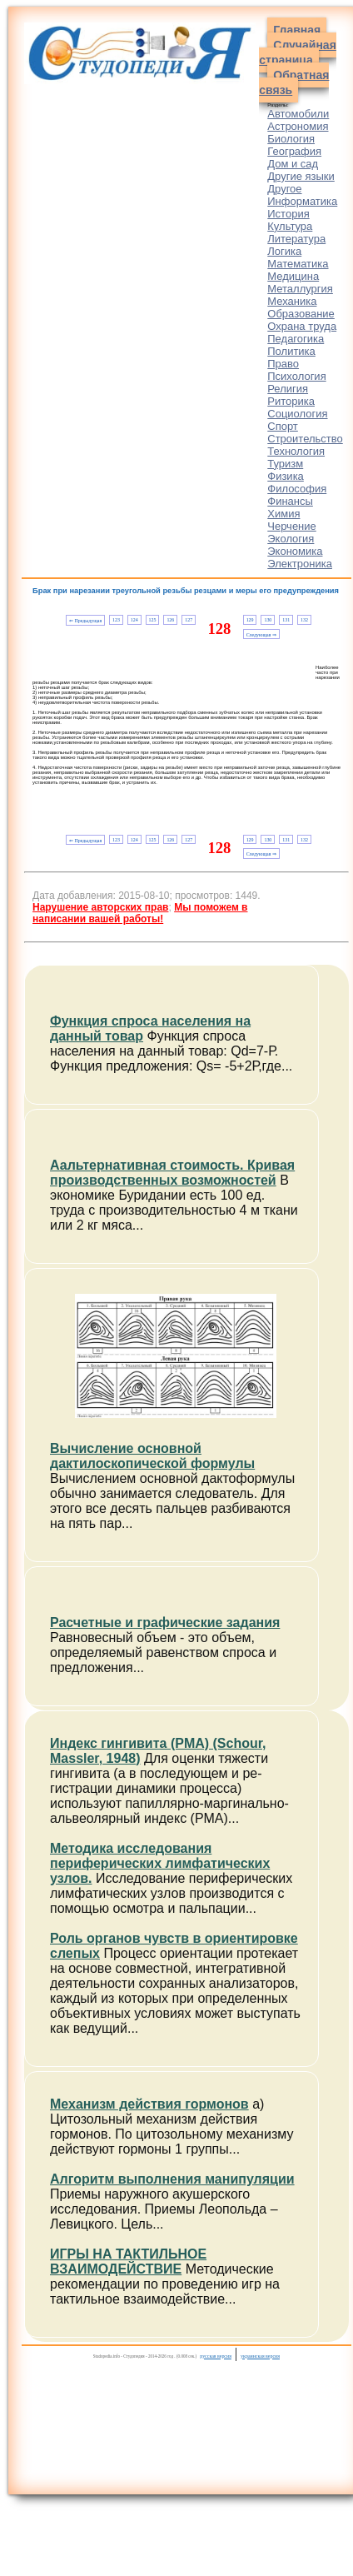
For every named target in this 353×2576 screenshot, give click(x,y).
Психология (296, 376)
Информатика (302, 201)
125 (153, 619)
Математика (297, 263)
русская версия (215, 2356)
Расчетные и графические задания (165, 1622)
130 (267, 619)
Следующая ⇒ (261, 634)
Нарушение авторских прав (100, 907)
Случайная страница (297, 52)
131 (286, 619)
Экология (290, 538)
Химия (283, 513)
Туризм (285, 463)
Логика (284, 251)
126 (170, 619)
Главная (297, 30)
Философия (296, 488)
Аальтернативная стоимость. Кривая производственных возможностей (172, 1172)
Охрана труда (301, 326)
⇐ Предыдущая (85, 620)
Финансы (290, 501)
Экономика (294, 551)
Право (283, 363)
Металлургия (300, 288)
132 (304, 619)
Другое (284, 188)
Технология (296, 451)
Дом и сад (292, 163)
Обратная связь (294, 82)
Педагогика (295, 338)
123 (116, 619)
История (288, 213)
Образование (301, 313)
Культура (289, 226)
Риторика (291, 401)
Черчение (291, 526)
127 (188, 619)
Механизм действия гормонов (149, 2104)
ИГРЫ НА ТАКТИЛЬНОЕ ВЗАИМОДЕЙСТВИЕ (128, 2261)
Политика (291, 351)
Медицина (293, 276)
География (294, 151)
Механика (291, 301)
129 (250, 619)
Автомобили (298, 113)
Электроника (299, 563)
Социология (297, 413)
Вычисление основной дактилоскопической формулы (152, 1455)
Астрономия (297, 126)
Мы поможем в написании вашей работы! (139, 913)
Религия (287, 388)
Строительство (304, 438)
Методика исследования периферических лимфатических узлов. (160, 1863)
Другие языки (301, 176)
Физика (285, 476)
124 (134, 619)
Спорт (282, 426)
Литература (296, 238)
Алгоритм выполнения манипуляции (172, 2179)
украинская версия (260, 2356)
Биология (291, 138)
